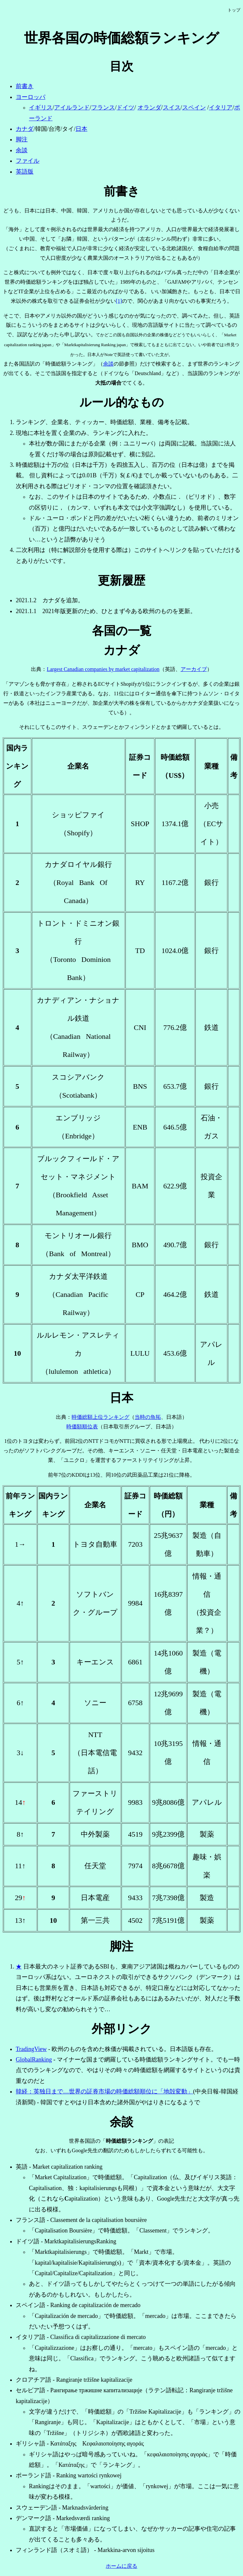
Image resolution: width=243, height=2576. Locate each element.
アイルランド (72, 107)
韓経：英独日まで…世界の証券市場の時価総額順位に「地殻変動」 (104, 2091)
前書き (24, 86)
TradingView (31, 2049)
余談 (22, 150)
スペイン (194, 107)
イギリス (41, 107)
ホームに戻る (121, 2566)
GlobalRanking (34, 2059)
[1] (119, 301)
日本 (81, 129)
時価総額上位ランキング (100, 1417)
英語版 (24, 171)
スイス (172, 107)
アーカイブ (194, 669)
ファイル (27, 160)
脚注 (22, 139)
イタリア (220, 107)
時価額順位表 (82, 1426)
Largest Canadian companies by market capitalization (103, 669)
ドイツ (125, 107)
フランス (103, 107)
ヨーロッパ (30, 97)
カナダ (24, 129)
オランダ (149, 107)
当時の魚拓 (148, 1417)
